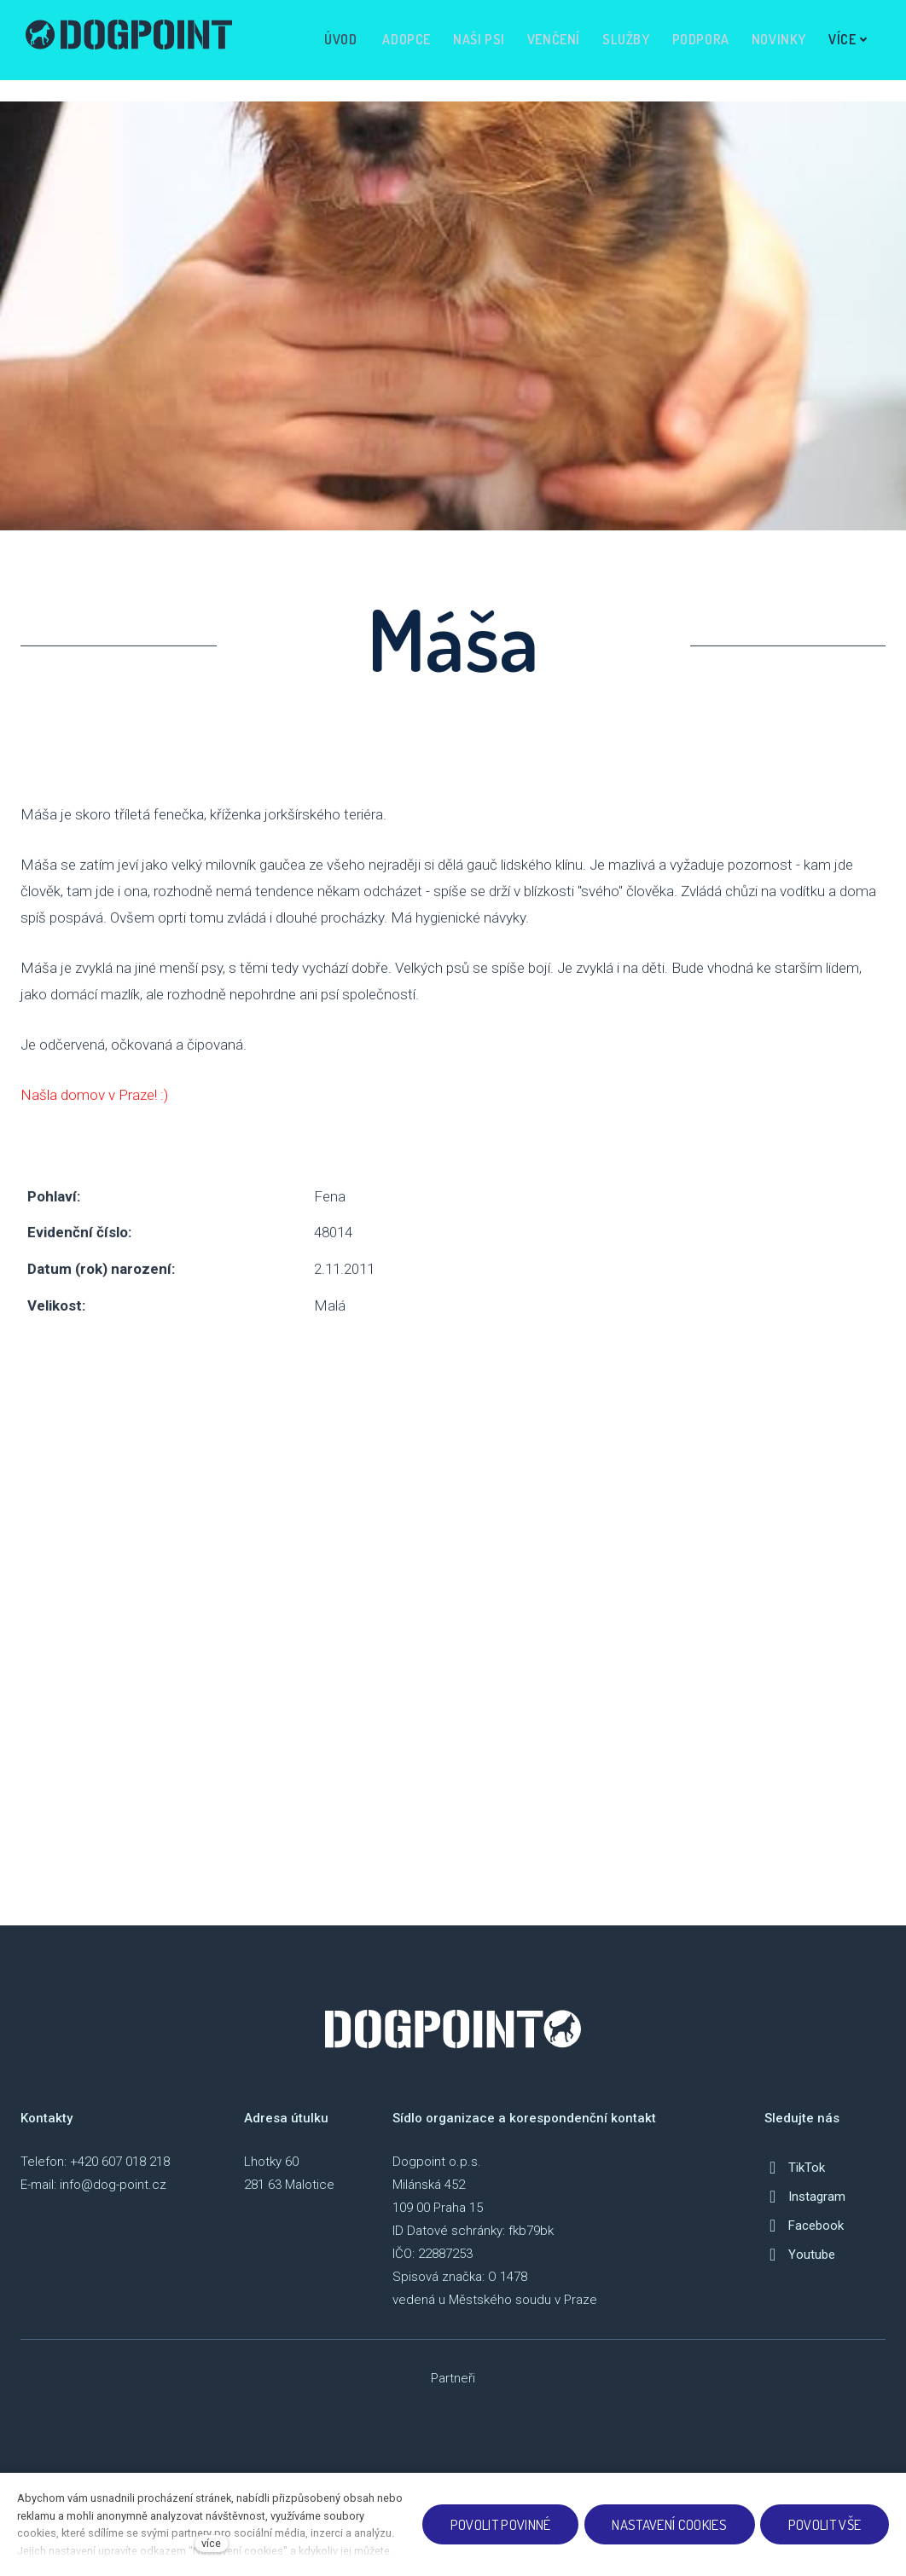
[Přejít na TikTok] (794, 2182)
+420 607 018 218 (120, 2176)
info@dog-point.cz (113, 2199)
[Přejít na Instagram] (804, 2211)
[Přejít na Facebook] (804, 2240)
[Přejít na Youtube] (799, 2269)
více (211, 2543)
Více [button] (842, 40)
